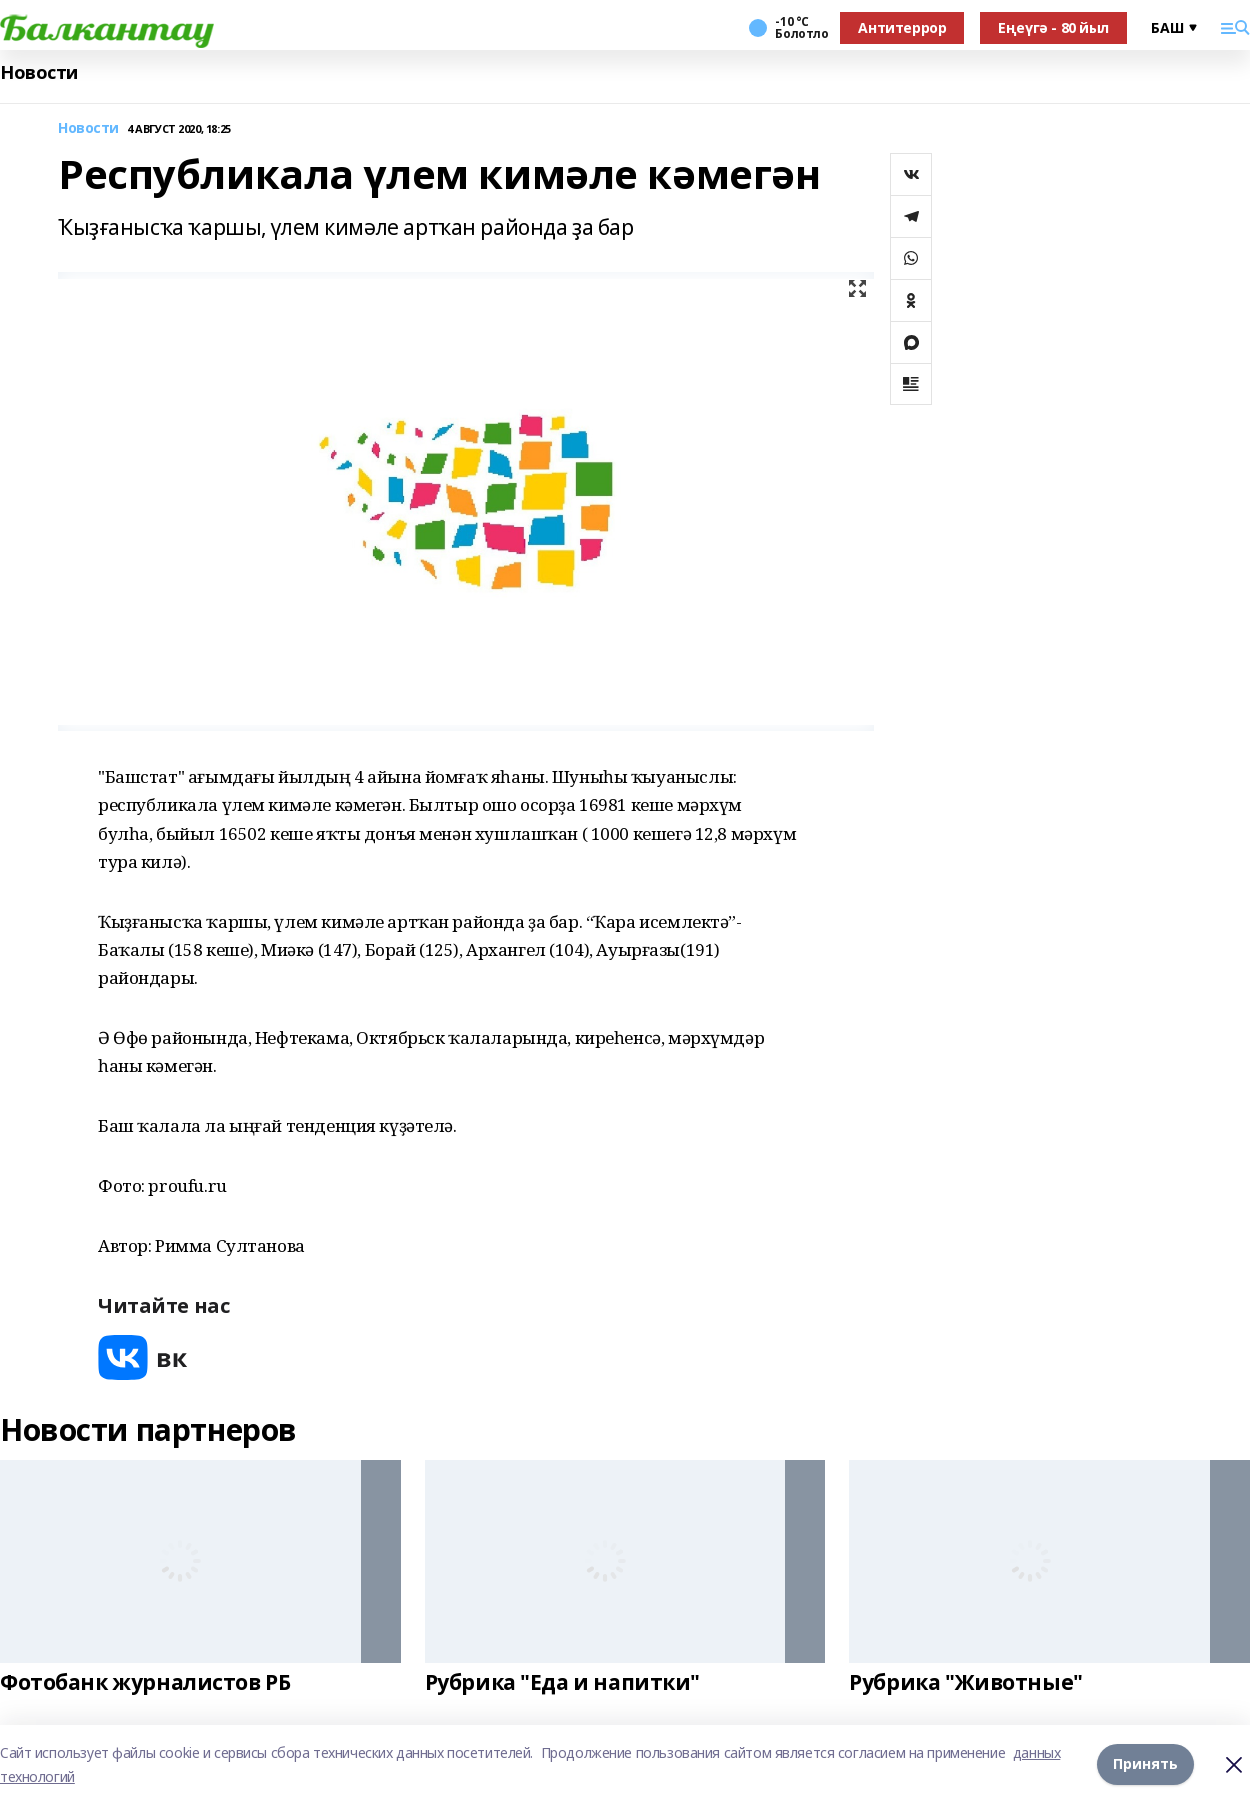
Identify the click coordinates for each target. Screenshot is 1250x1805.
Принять (1145, 1764)
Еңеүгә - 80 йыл (1053, 27)
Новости (39, 72)
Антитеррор (902, 27)
